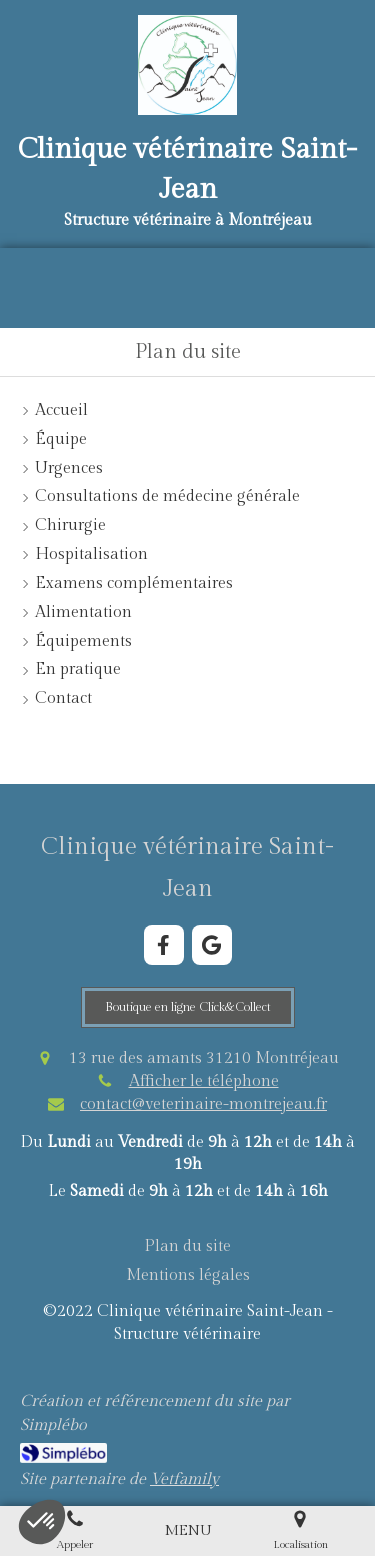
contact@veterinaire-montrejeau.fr (203, 1104)
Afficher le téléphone (204, 1081)
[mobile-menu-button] (188, 1530)
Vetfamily (184, 1479)
